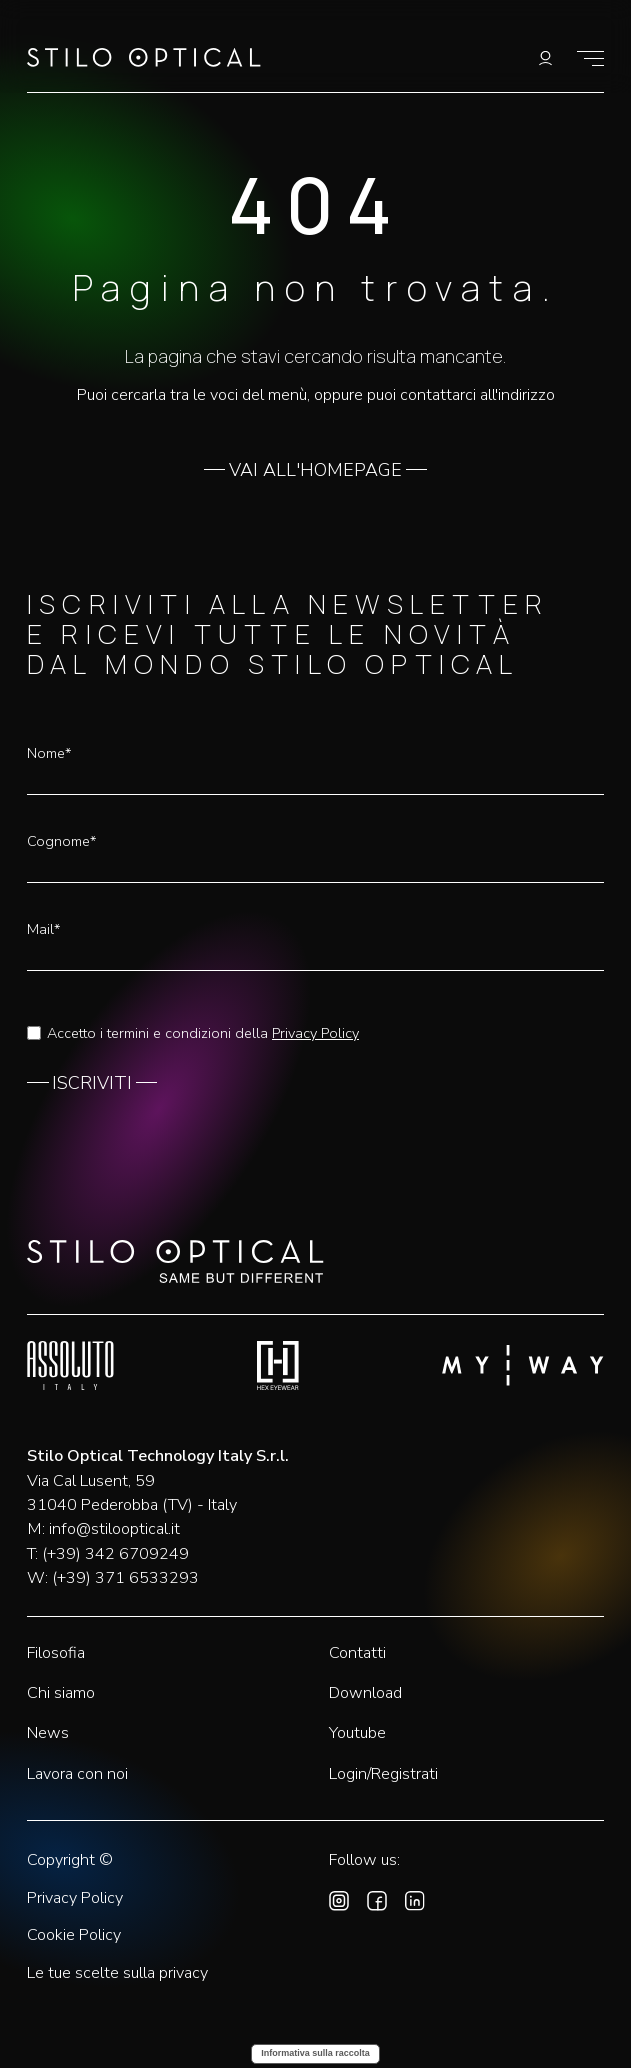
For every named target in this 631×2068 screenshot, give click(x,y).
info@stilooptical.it (114, 1529)
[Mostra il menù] (590, 58)
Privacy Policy (315, 1033)
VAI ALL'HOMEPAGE (315, 471)
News (48, 1733)
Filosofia (56, 1653)
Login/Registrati (383, 1774)
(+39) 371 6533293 (125, 1578)
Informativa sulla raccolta (315, 2053)
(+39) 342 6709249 (115, 1554)
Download (365, 1693)
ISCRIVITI (92, 1084)
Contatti (357, 1653)
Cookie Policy (74, 1935)
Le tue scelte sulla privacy (117, 1973)
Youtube (357, 1733)
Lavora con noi (77, 1774)
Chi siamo (61, 1693)
